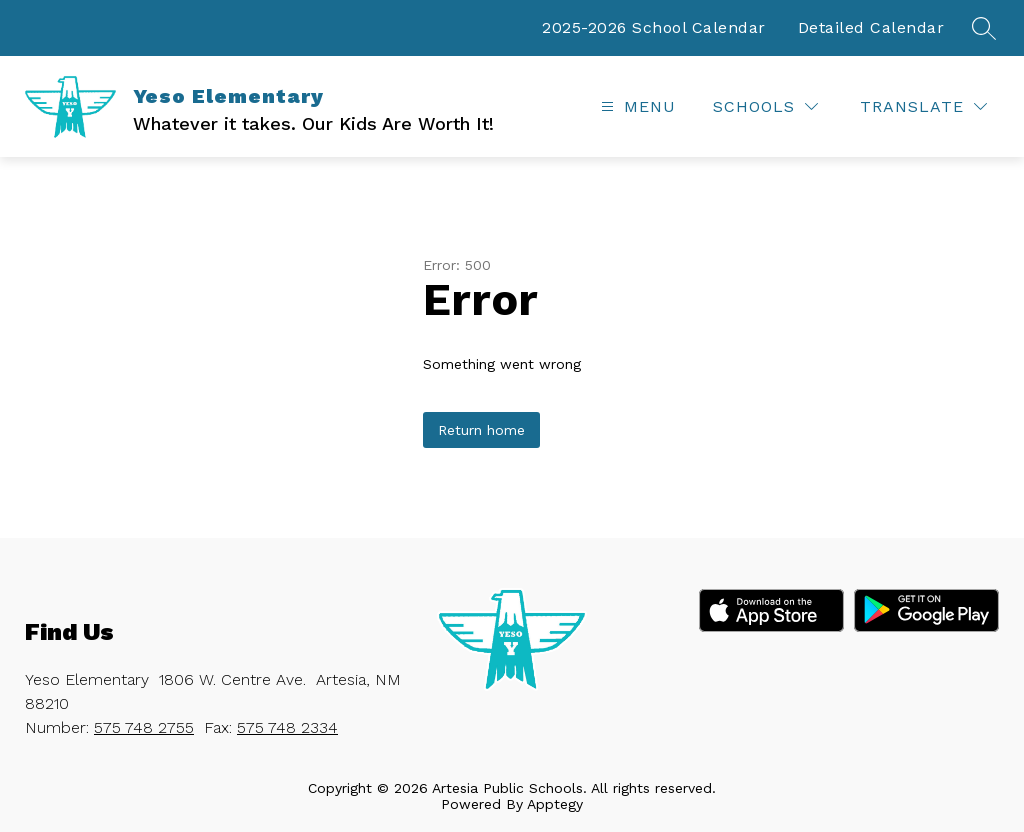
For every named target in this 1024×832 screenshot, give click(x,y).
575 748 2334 (287, 727)
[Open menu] (636, 106)
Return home (481, 430)
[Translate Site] (923, 106)
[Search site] (984, 28)
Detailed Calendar (871, 27)
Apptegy (555, 804)
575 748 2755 (144, 727)
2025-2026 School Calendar (654, 27)
